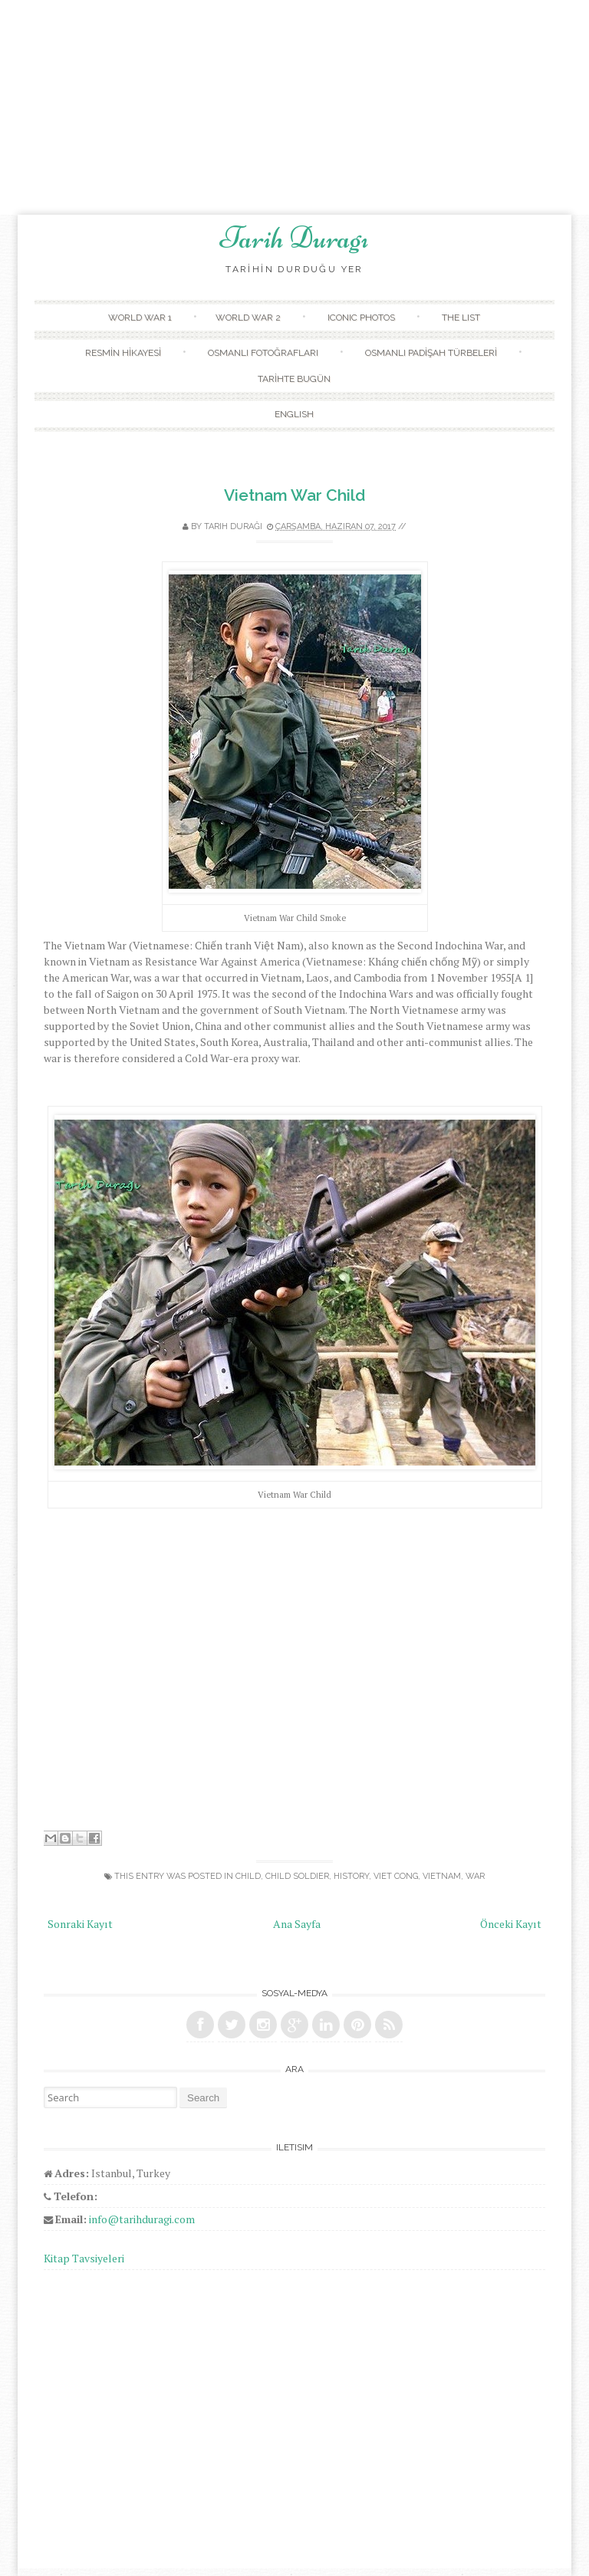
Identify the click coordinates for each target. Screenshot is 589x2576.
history (351, 1876)
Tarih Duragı (294, 237)
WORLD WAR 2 (248, 317)
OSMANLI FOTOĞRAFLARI (263, 352)
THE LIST (461, 317)
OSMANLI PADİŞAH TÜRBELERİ (431, 352)
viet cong (395, 1876)
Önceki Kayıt (510, 1923)
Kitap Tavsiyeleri (84, 2258)
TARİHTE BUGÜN (294, 378)
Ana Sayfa (297, 1923)
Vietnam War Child (294, 495)
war (475, 1876)
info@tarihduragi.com (142, 2219)
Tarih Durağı (233, 526)
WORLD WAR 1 (140, 317)
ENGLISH (294, 414)
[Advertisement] (294, 107)
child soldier (297, 1876)
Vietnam (442, 1876)
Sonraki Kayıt (80, 1923)
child (248, 1876)
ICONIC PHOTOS (361, 317)
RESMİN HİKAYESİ (123, 352)
